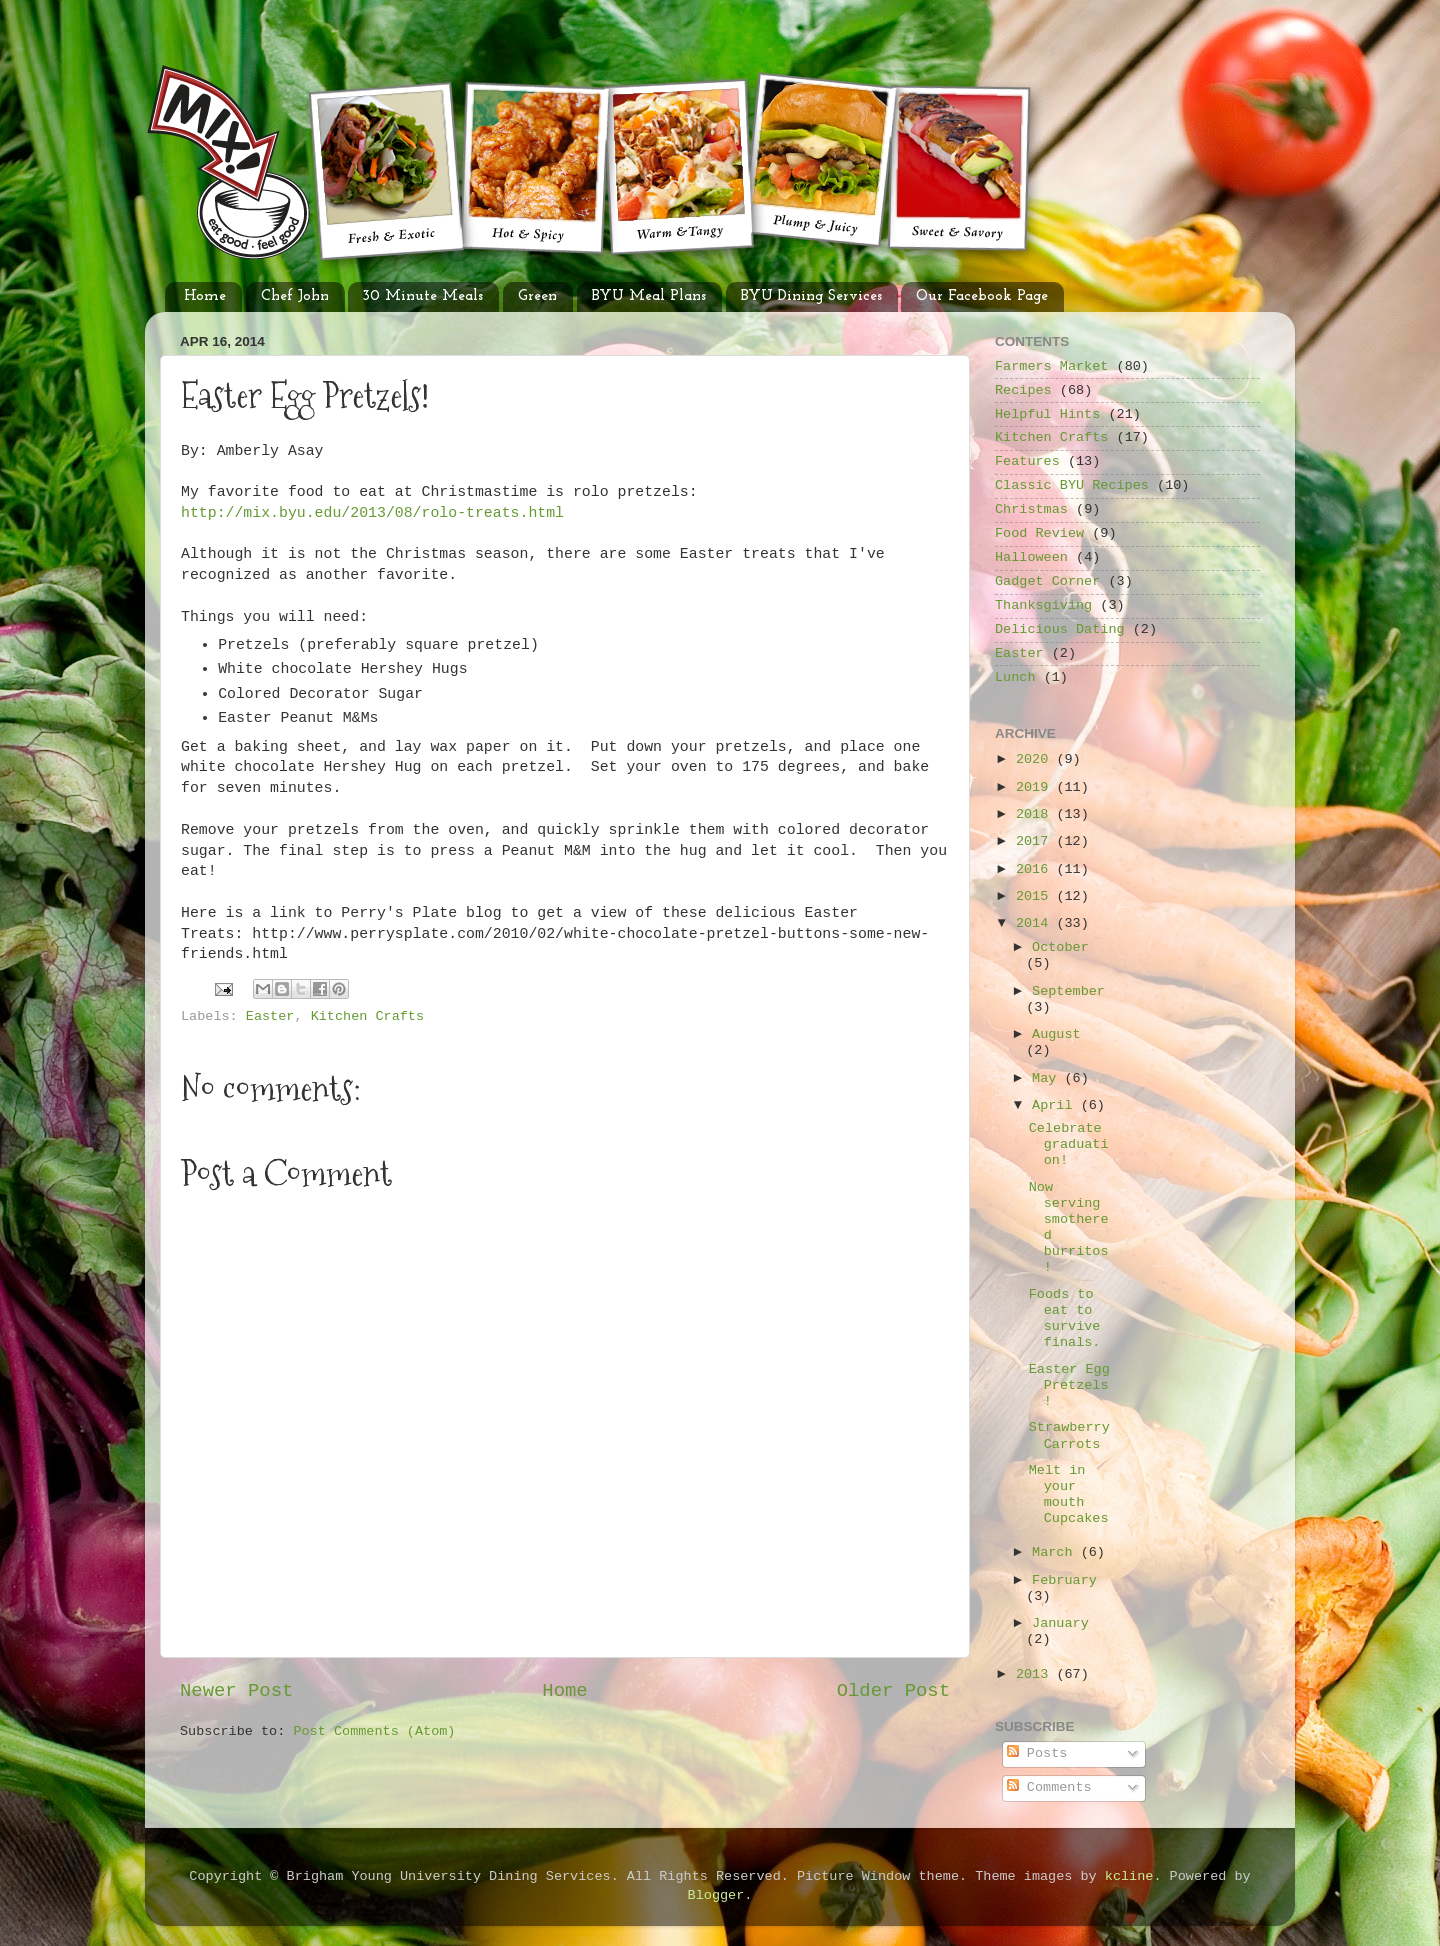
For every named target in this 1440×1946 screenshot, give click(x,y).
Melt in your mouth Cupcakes (1069, 1495)
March (1056, 1552)
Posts (1037, 1753)
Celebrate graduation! (1069, 1144)
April (1056, 1105)
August (1056, 1034)
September (1068, 991)
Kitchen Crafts (367, 1016)
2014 (1036, 923)
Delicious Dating (1060, 629)
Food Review (1039, 533)
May (1048, 1078)
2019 (1036, 787)
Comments (1049, 1787)
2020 (1036, 759)
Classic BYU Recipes (1072, 485)
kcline (1129, 1876)
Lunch (1015, 677)
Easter (270, 1016)
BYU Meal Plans (649, 296)
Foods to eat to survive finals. (1065, 1319)
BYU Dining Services (811, 296)
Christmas (1031, 509)
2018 (1036, 814)
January (1060, 1623)
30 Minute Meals (423, 296)
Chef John (295, 296)
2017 (1036, 841)
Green (537, 296)
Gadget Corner (1047, 581)
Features (1027, 461)
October (1060, 947)
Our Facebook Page (982, 296)
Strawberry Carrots (1069, 1435)
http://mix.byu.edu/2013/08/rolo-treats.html (372, 513)
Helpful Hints (1047, 414)
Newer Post (236, 1691)
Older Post (893, 1691)
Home (205, 296)
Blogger (716, 1895)
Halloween (1031, 557)
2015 (1036, 896)
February (1064, 1580)
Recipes (1023, 390)
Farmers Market (1051, 366)
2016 (1036, 869)
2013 (1036, 1674)
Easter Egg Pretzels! (1069, 1385)
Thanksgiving (1043, 605)
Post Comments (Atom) (374, 1731)
